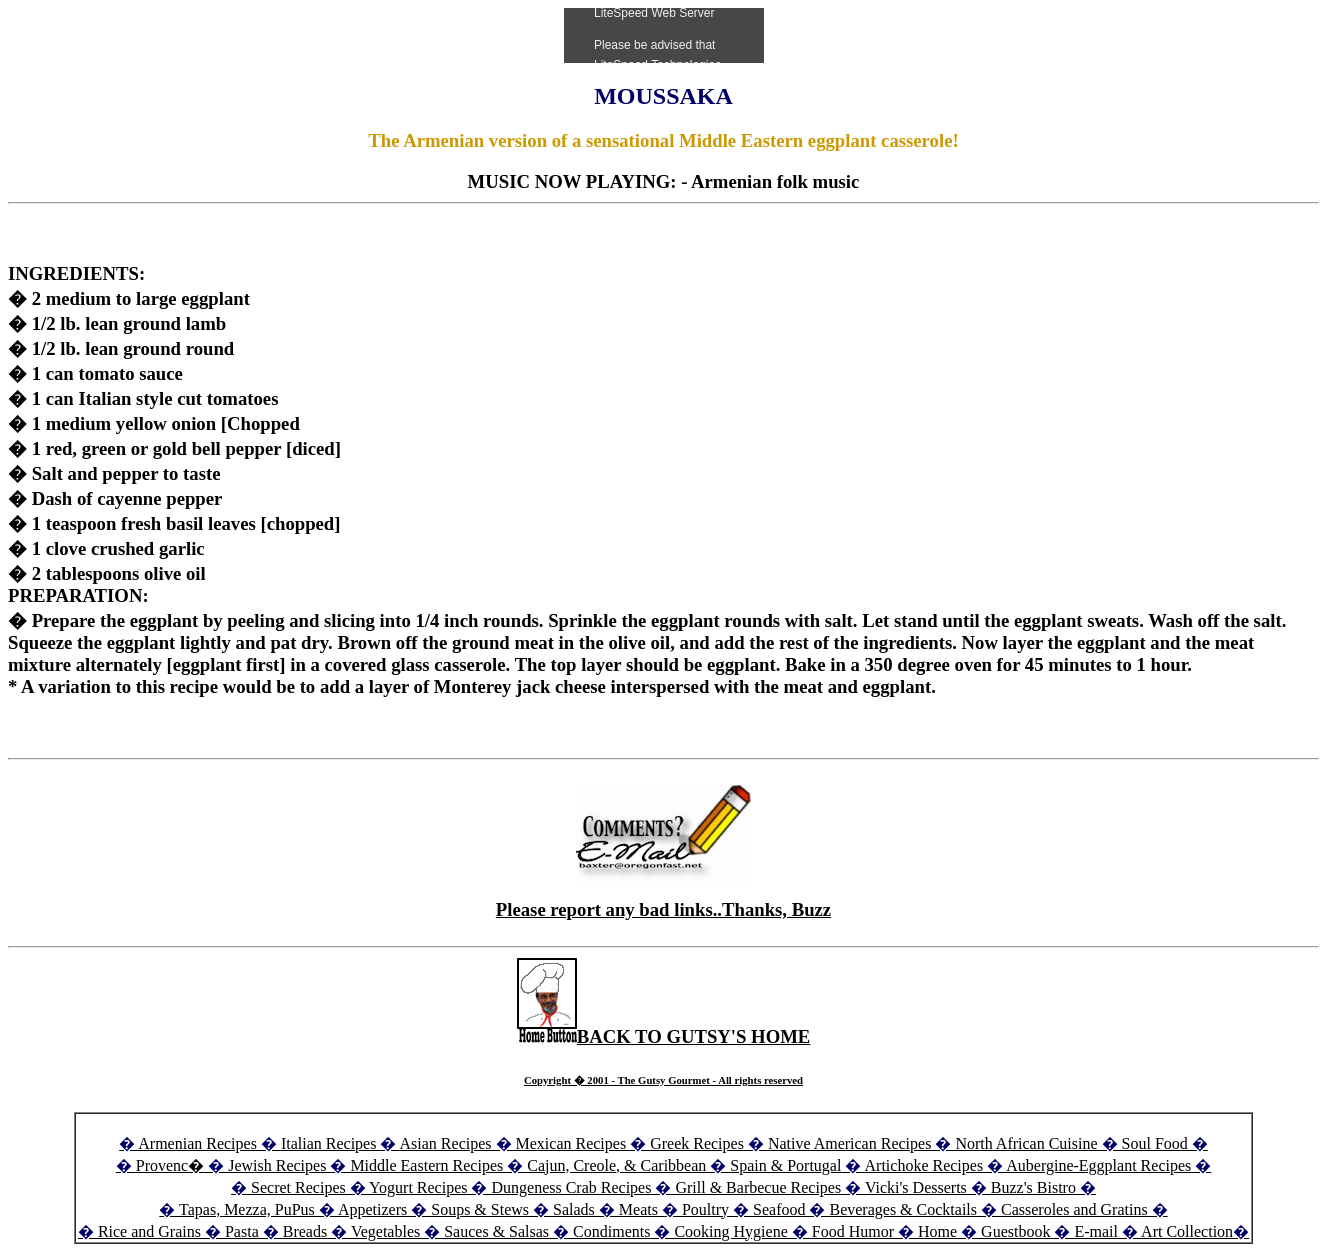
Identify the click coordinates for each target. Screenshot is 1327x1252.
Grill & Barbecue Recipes (760, 1187)
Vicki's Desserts (918, 1187)
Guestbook (1015, 1231)
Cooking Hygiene (732, 1231)
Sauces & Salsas (496, 1231)
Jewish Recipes (279, 1165)
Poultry (705, 1209)
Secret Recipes (298, 1187)
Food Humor (855, 1231)
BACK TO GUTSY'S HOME (664, 1036)
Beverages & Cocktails (905, 1209)
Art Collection (1187, 1231)
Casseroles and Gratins (1074, 1209)
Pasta (242, 1231)
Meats (638, 1209)
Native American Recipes (850, 1143)
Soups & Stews (480, 1209)
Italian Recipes (331, 1143)
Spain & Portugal (785, 1165)
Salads (574, 1209)
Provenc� (170, 1165)
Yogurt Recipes (418, 1187)
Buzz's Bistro (1033, 1187)
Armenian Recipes (197, 1143)
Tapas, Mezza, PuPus (247, 1209)
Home (937, 1231)
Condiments (611, 1231)
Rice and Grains (149, 1231)
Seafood (779, 1209)
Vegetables (385, 1231)
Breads (305, 1231)
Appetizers (374, 1209)
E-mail (1096, 1231)
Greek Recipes (697, 1143)
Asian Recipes (446, 1143)
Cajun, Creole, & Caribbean (616, 1165)
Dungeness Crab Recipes (571, 1187)
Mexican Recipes (573, 1143)
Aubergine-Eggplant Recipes (1098, 1165)
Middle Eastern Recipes (428, 1165)
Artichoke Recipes (924, 1165)
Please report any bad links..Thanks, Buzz (663, 909)
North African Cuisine (1026, 1143)
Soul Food (1155, 1143)
